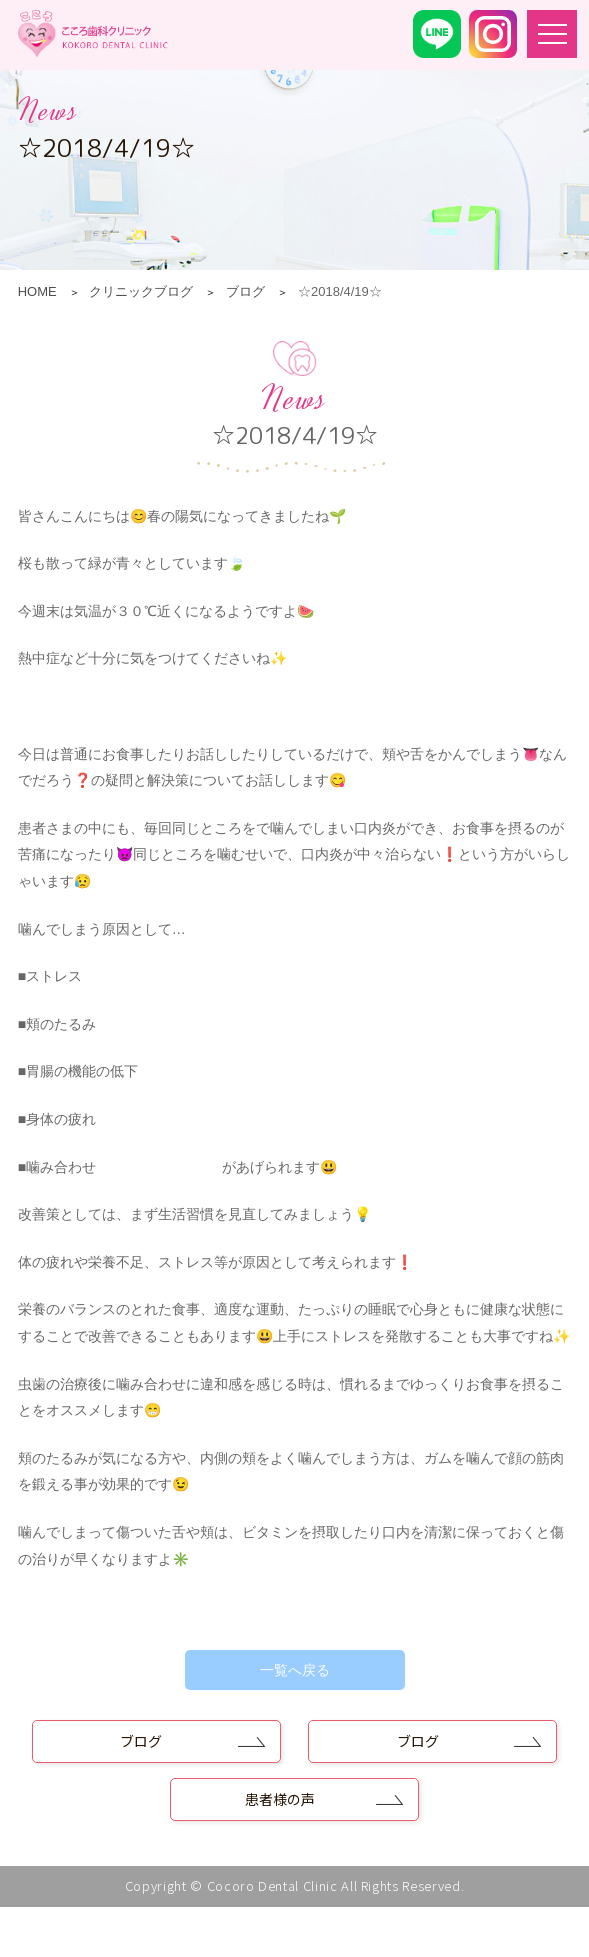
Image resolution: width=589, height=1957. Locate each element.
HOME (37, 291)
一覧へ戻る (295, 1670)
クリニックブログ (141, 291)
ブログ (245, 291)
